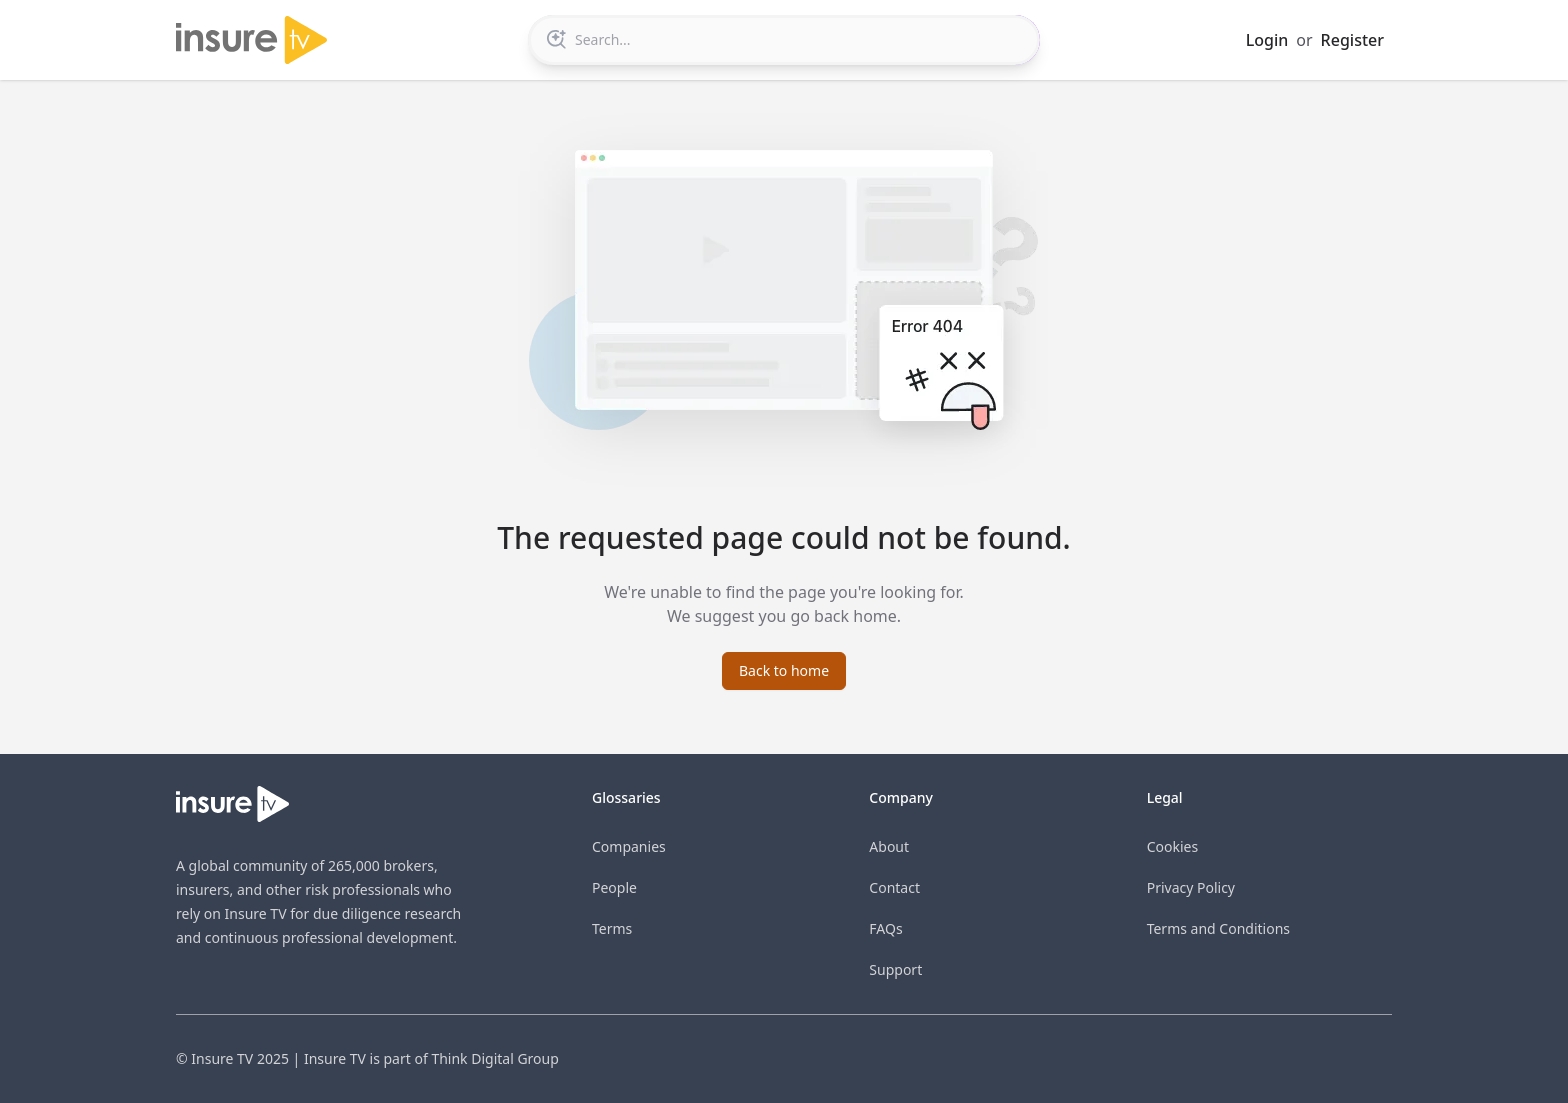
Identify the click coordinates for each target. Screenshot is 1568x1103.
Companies (629, 846)
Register (1352, 40)
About (889, 846)
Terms (612, 928)
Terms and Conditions (1218, 928)
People (614, 887)
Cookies (1172, 846)
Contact (894, 887)
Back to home (784, 670)
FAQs (885, 928)
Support (895, 969)
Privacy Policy (1191, 887)
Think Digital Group (494, 1058)
